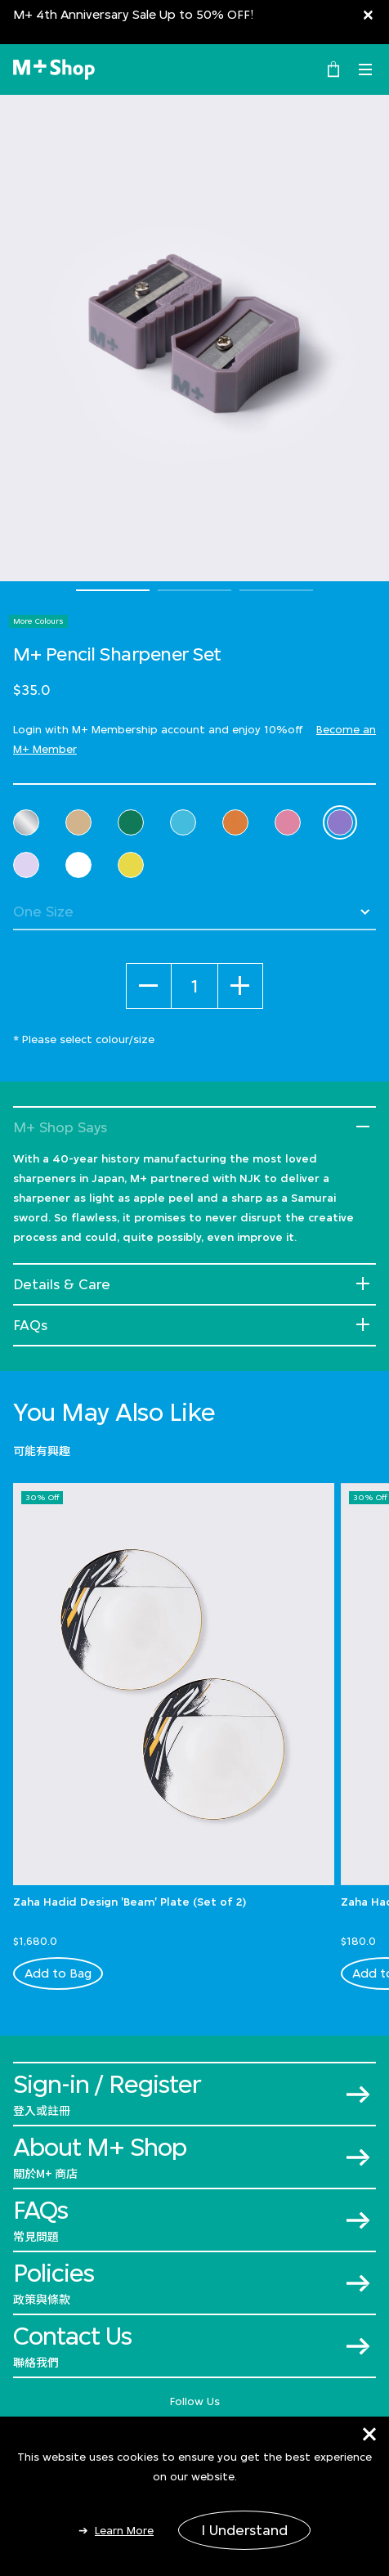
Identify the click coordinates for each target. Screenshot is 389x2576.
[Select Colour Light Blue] (183, 822)
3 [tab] (276, 590)
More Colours (38, 620)
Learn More (124, 2530)
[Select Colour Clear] (26, 822)
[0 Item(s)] (333, 67)
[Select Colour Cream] (78, 822)
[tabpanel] (194, 338)
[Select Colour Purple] (340, 822)
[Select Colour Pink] (288, 822)
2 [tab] (194, 590)
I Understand (244, 2530)
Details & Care (61, 1284)
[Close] (368, 14)
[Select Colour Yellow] (131, 865)
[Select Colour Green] (131, 822)
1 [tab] (113, 590)
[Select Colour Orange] (235, 822)
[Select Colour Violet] (26, 865)
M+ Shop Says (60, 1127)
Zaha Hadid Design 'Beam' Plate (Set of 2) (130, 1901)
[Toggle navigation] (365, 69)
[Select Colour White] (78, 865)
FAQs (30, 1325)
